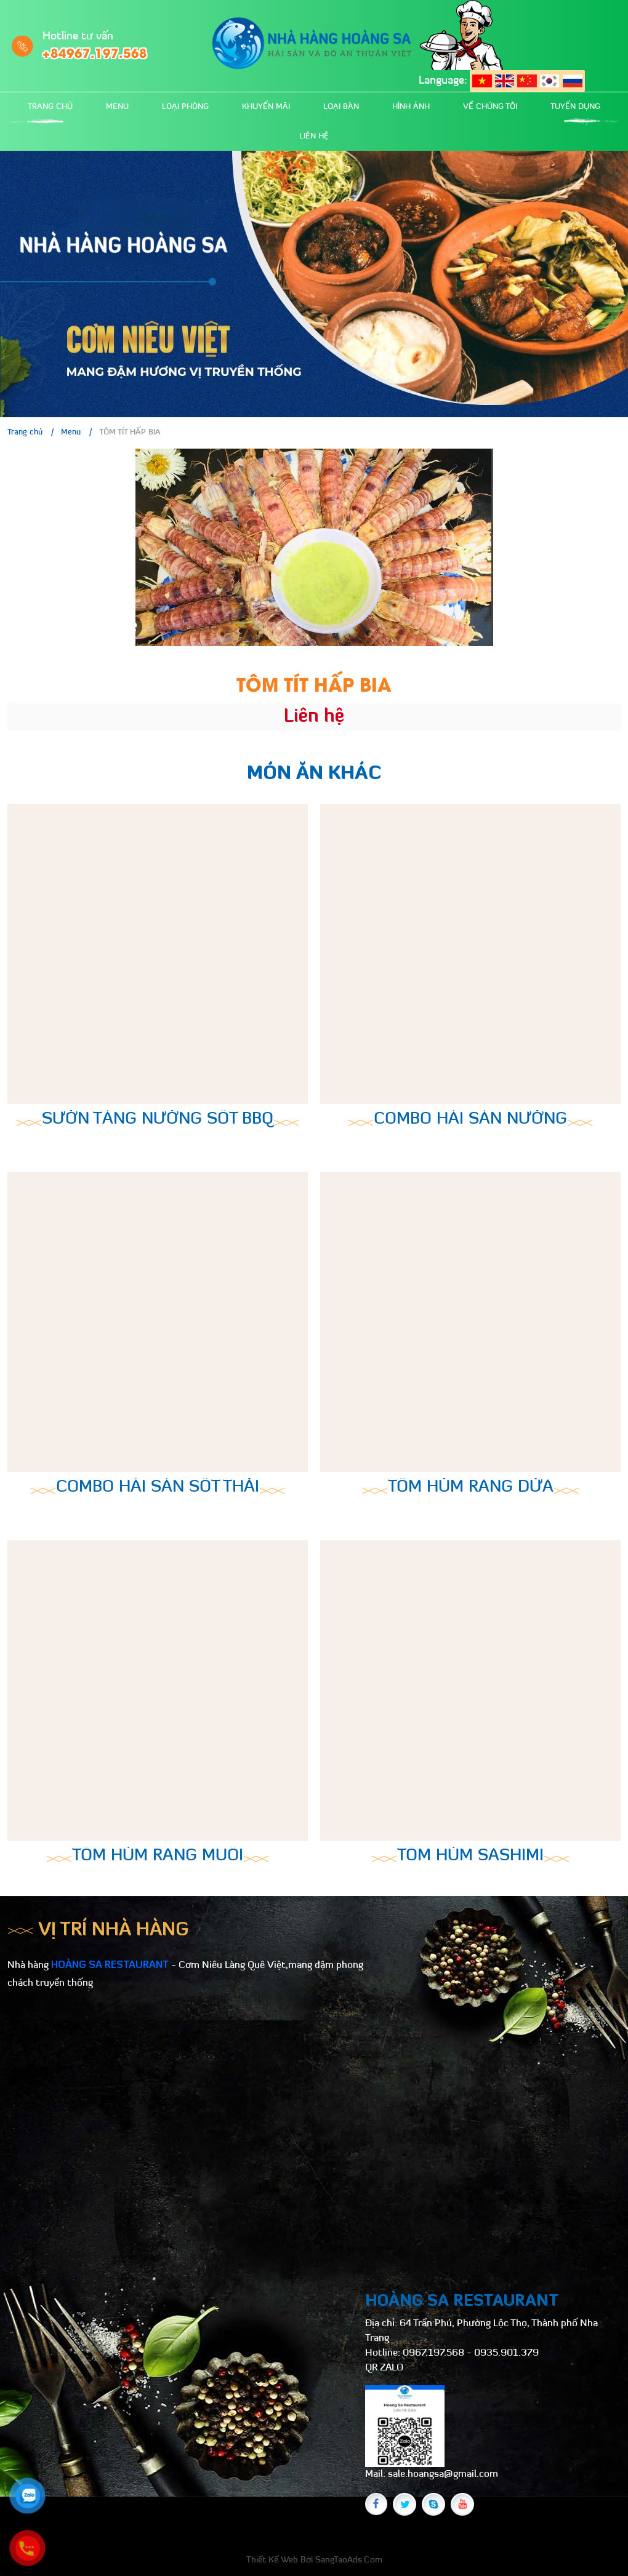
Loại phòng (185, 107)
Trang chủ (50, 107)
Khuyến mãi (266, 107)
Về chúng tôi (490, 107)
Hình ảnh (411, 107)
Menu (117, 107)
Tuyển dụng (575, 107)
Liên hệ (314, 136)
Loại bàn (341, 107)
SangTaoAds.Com (348, 2560)
